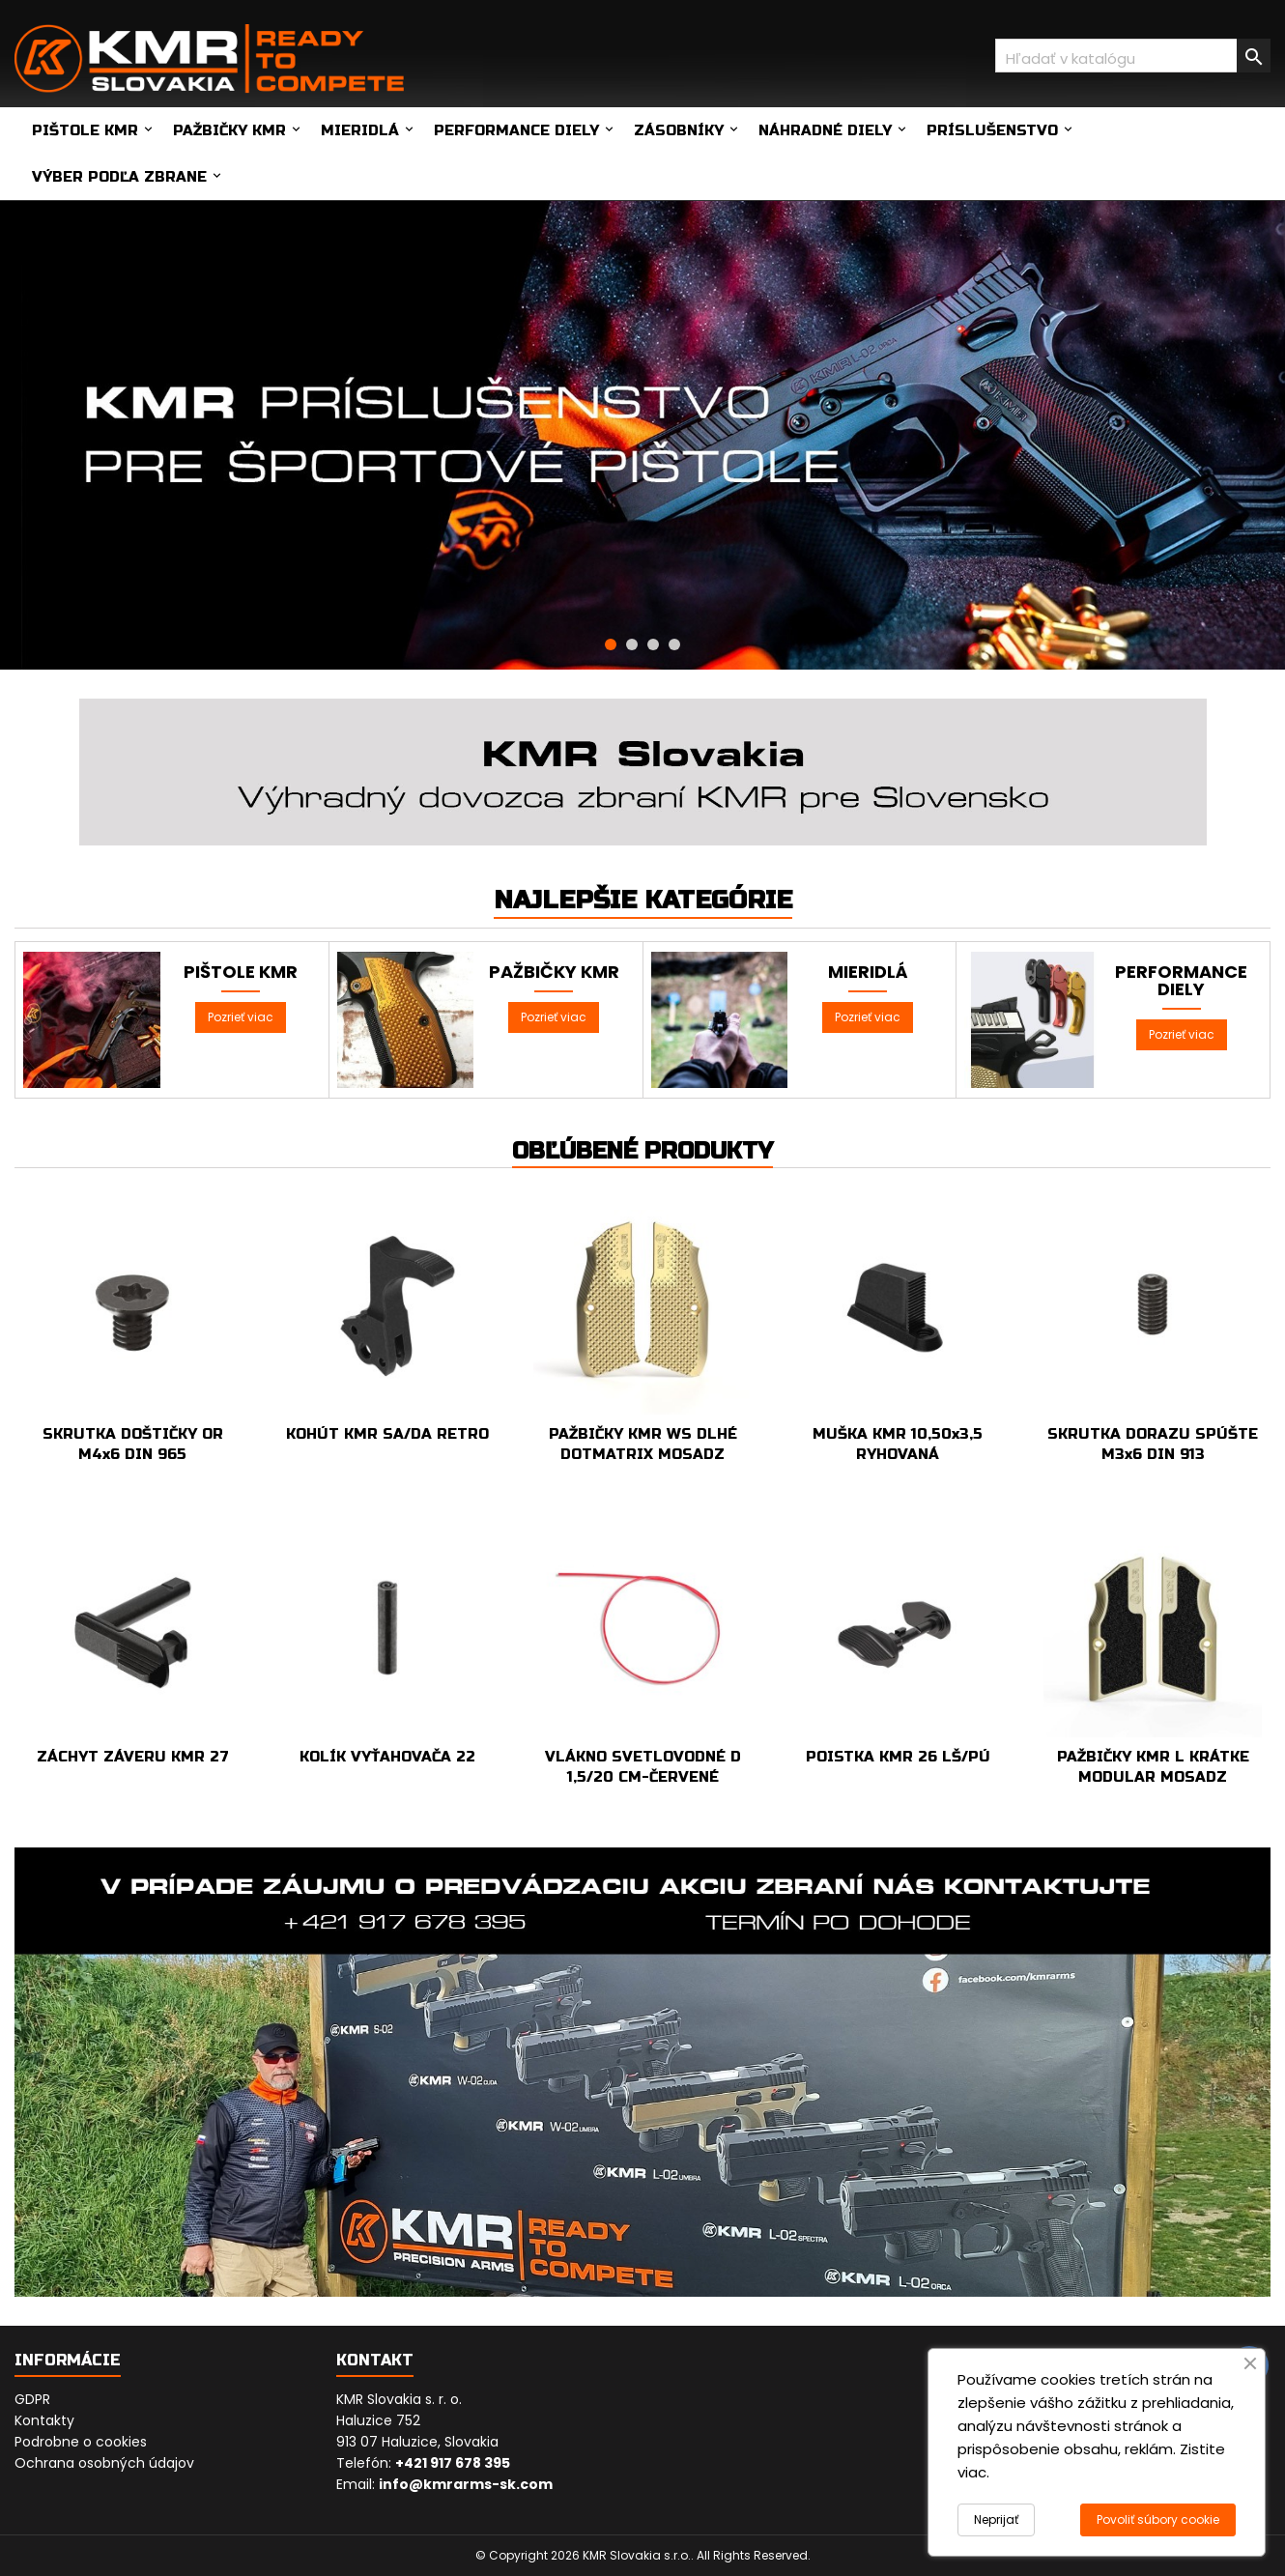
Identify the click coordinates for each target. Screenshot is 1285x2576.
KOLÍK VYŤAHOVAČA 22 (387, 1756)
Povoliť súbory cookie (1158, 2519)
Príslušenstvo (992, 130)
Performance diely (516, 130)
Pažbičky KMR (229, 130)
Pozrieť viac (240, 1017)
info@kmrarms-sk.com (466, 2484)
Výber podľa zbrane (119, 177)
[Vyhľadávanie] (1133, 55)
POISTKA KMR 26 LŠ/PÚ (898, 1756)
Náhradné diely (825, 130)
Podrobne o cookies (80, 2441)
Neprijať (996, 2519)
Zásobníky (679, 130)
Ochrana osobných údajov (104, 2463)
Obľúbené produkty (642, 1151)
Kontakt (375, 2360)
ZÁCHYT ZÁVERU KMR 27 (133, 1756)
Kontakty (44, 2420)
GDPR (32, 2399)
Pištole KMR (85, 130)
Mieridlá (360, 130)
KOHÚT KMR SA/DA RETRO (387, 1434)
